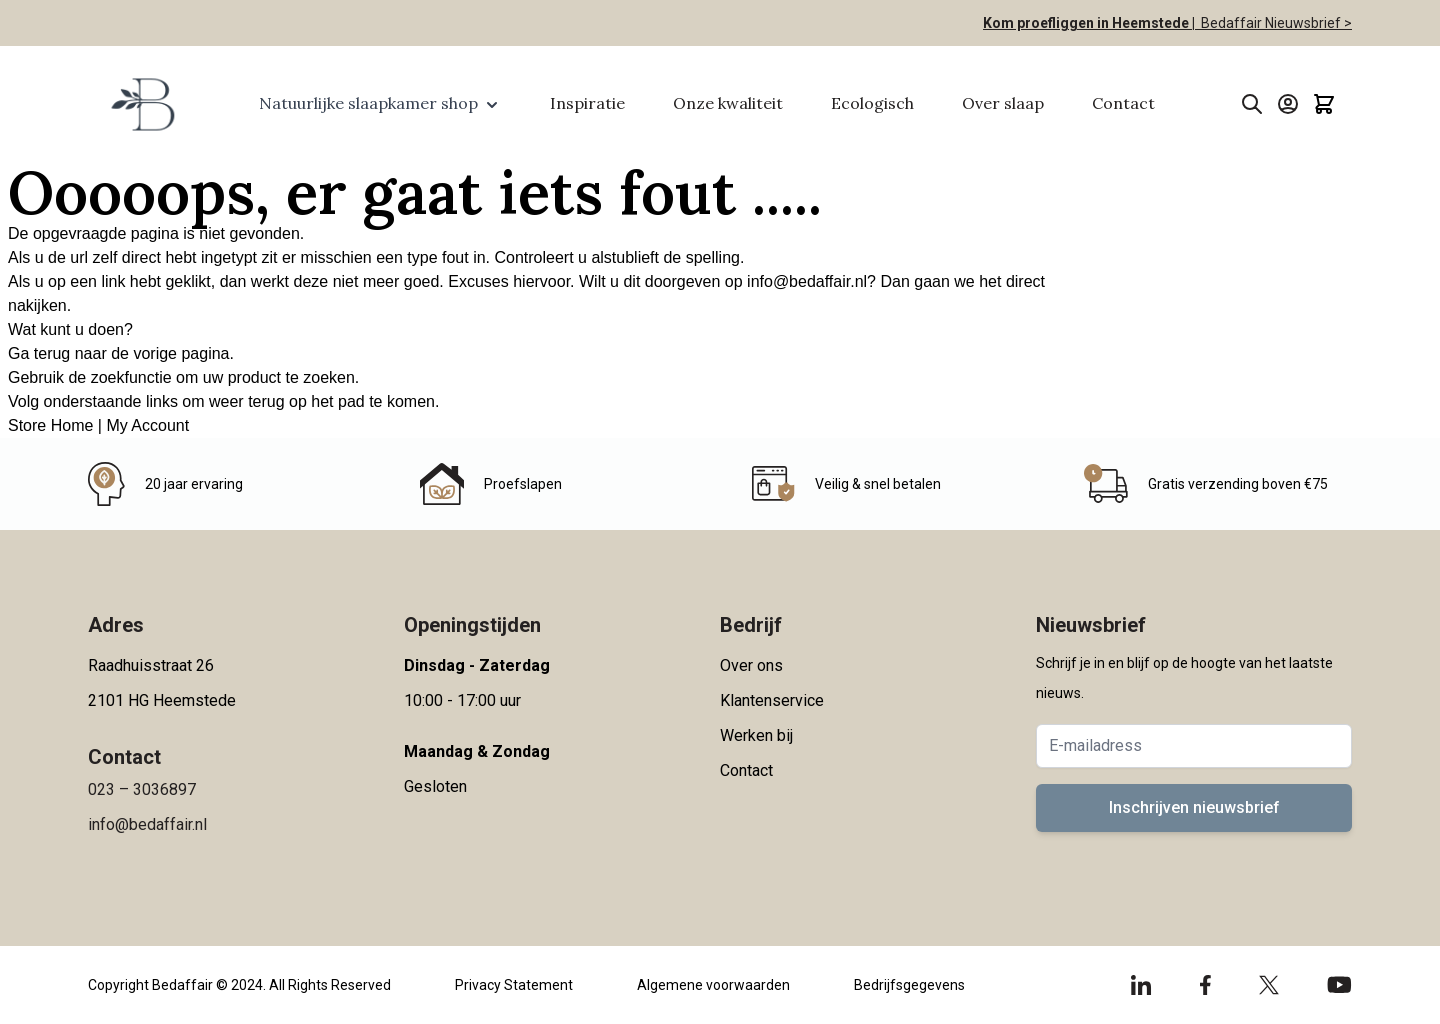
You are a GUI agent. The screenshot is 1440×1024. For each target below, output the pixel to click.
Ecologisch (872, 103)
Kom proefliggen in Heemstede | (1089, 23)
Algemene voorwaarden (713, 985)
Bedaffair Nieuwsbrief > (1273, 23)
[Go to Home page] (141, 104)
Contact (1123, 103)
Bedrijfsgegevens (909, 985)
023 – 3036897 (142, 789)
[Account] (1288, 104)
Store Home (50, 425)
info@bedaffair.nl (807, 281)
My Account (147, 425)
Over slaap (1003, 103)
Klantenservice (772, 700)
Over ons (751, 665)
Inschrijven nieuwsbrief (1194, 807)
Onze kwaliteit (728, 103)
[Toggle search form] (1252, 104)
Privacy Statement (514, 985)
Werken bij (756, 735)
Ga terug (39, 353)
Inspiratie (587, 103)
